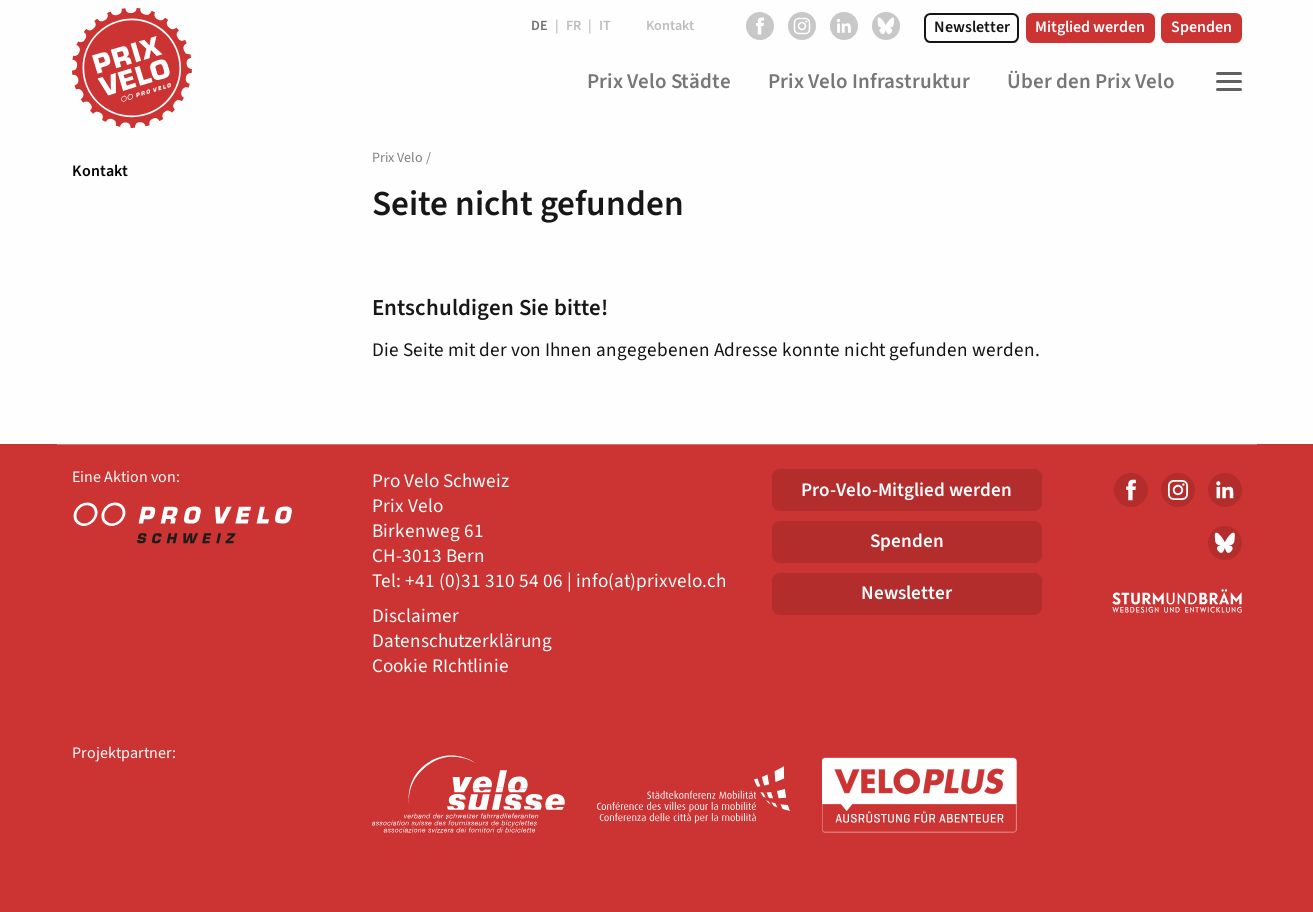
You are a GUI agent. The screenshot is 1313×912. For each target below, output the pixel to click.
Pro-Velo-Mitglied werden (906, 490)
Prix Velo (397, 158)
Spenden (1201, 27)
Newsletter (972, 27)
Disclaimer (415, 616)
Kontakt (100, 171)
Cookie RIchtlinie (440, 666)
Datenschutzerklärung (462, 641)
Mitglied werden (1090, 27)
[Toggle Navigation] (1224, 82)
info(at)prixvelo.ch (651, 581)
